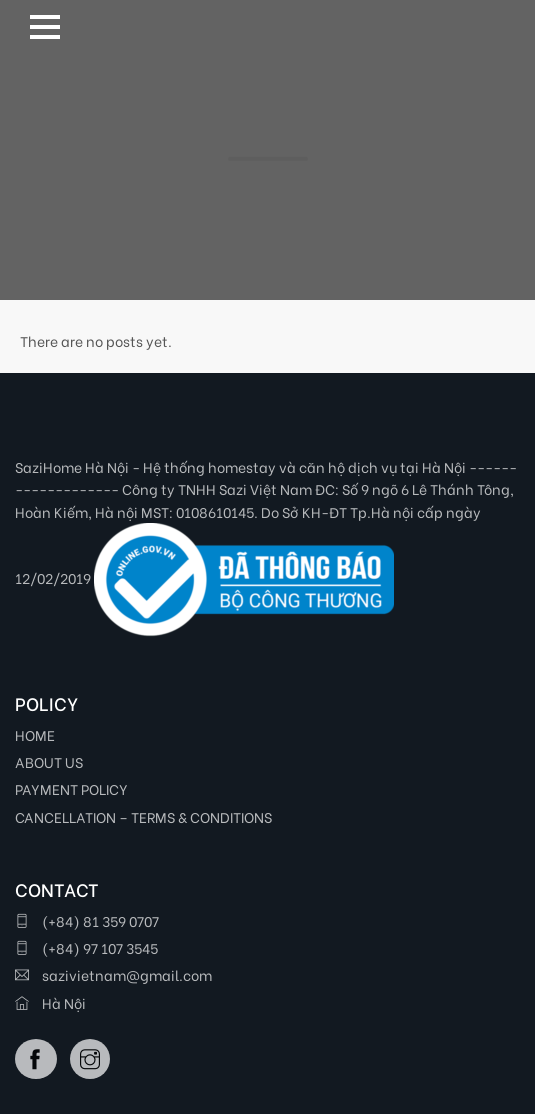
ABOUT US (49, 761)
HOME (35, 734)
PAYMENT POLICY (71, 788)
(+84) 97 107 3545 (86, 947)
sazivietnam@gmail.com (113, 974)
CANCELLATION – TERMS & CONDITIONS (143, 816)
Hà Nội (50, 1002)
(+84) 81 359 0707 (87, 920)
